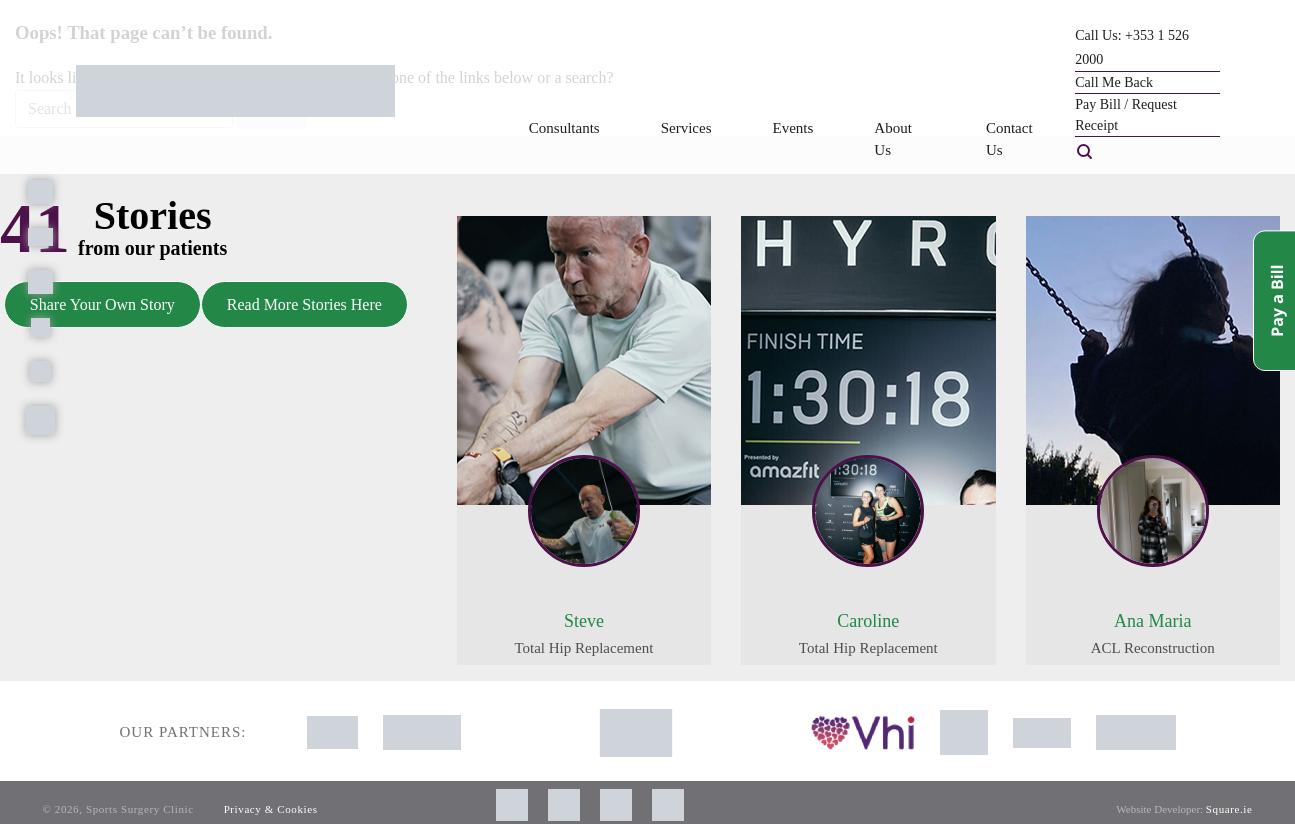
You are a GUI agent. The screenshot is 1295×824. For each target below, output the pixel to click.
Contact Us (1009, 139)
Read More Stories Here (304, 304)
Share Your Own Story (102, 304)
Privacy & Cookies (271, 809)
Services (686, 128)
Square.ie (1229, 809)
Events (793, 128)
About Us (893, 139)
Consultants (564, 128)
